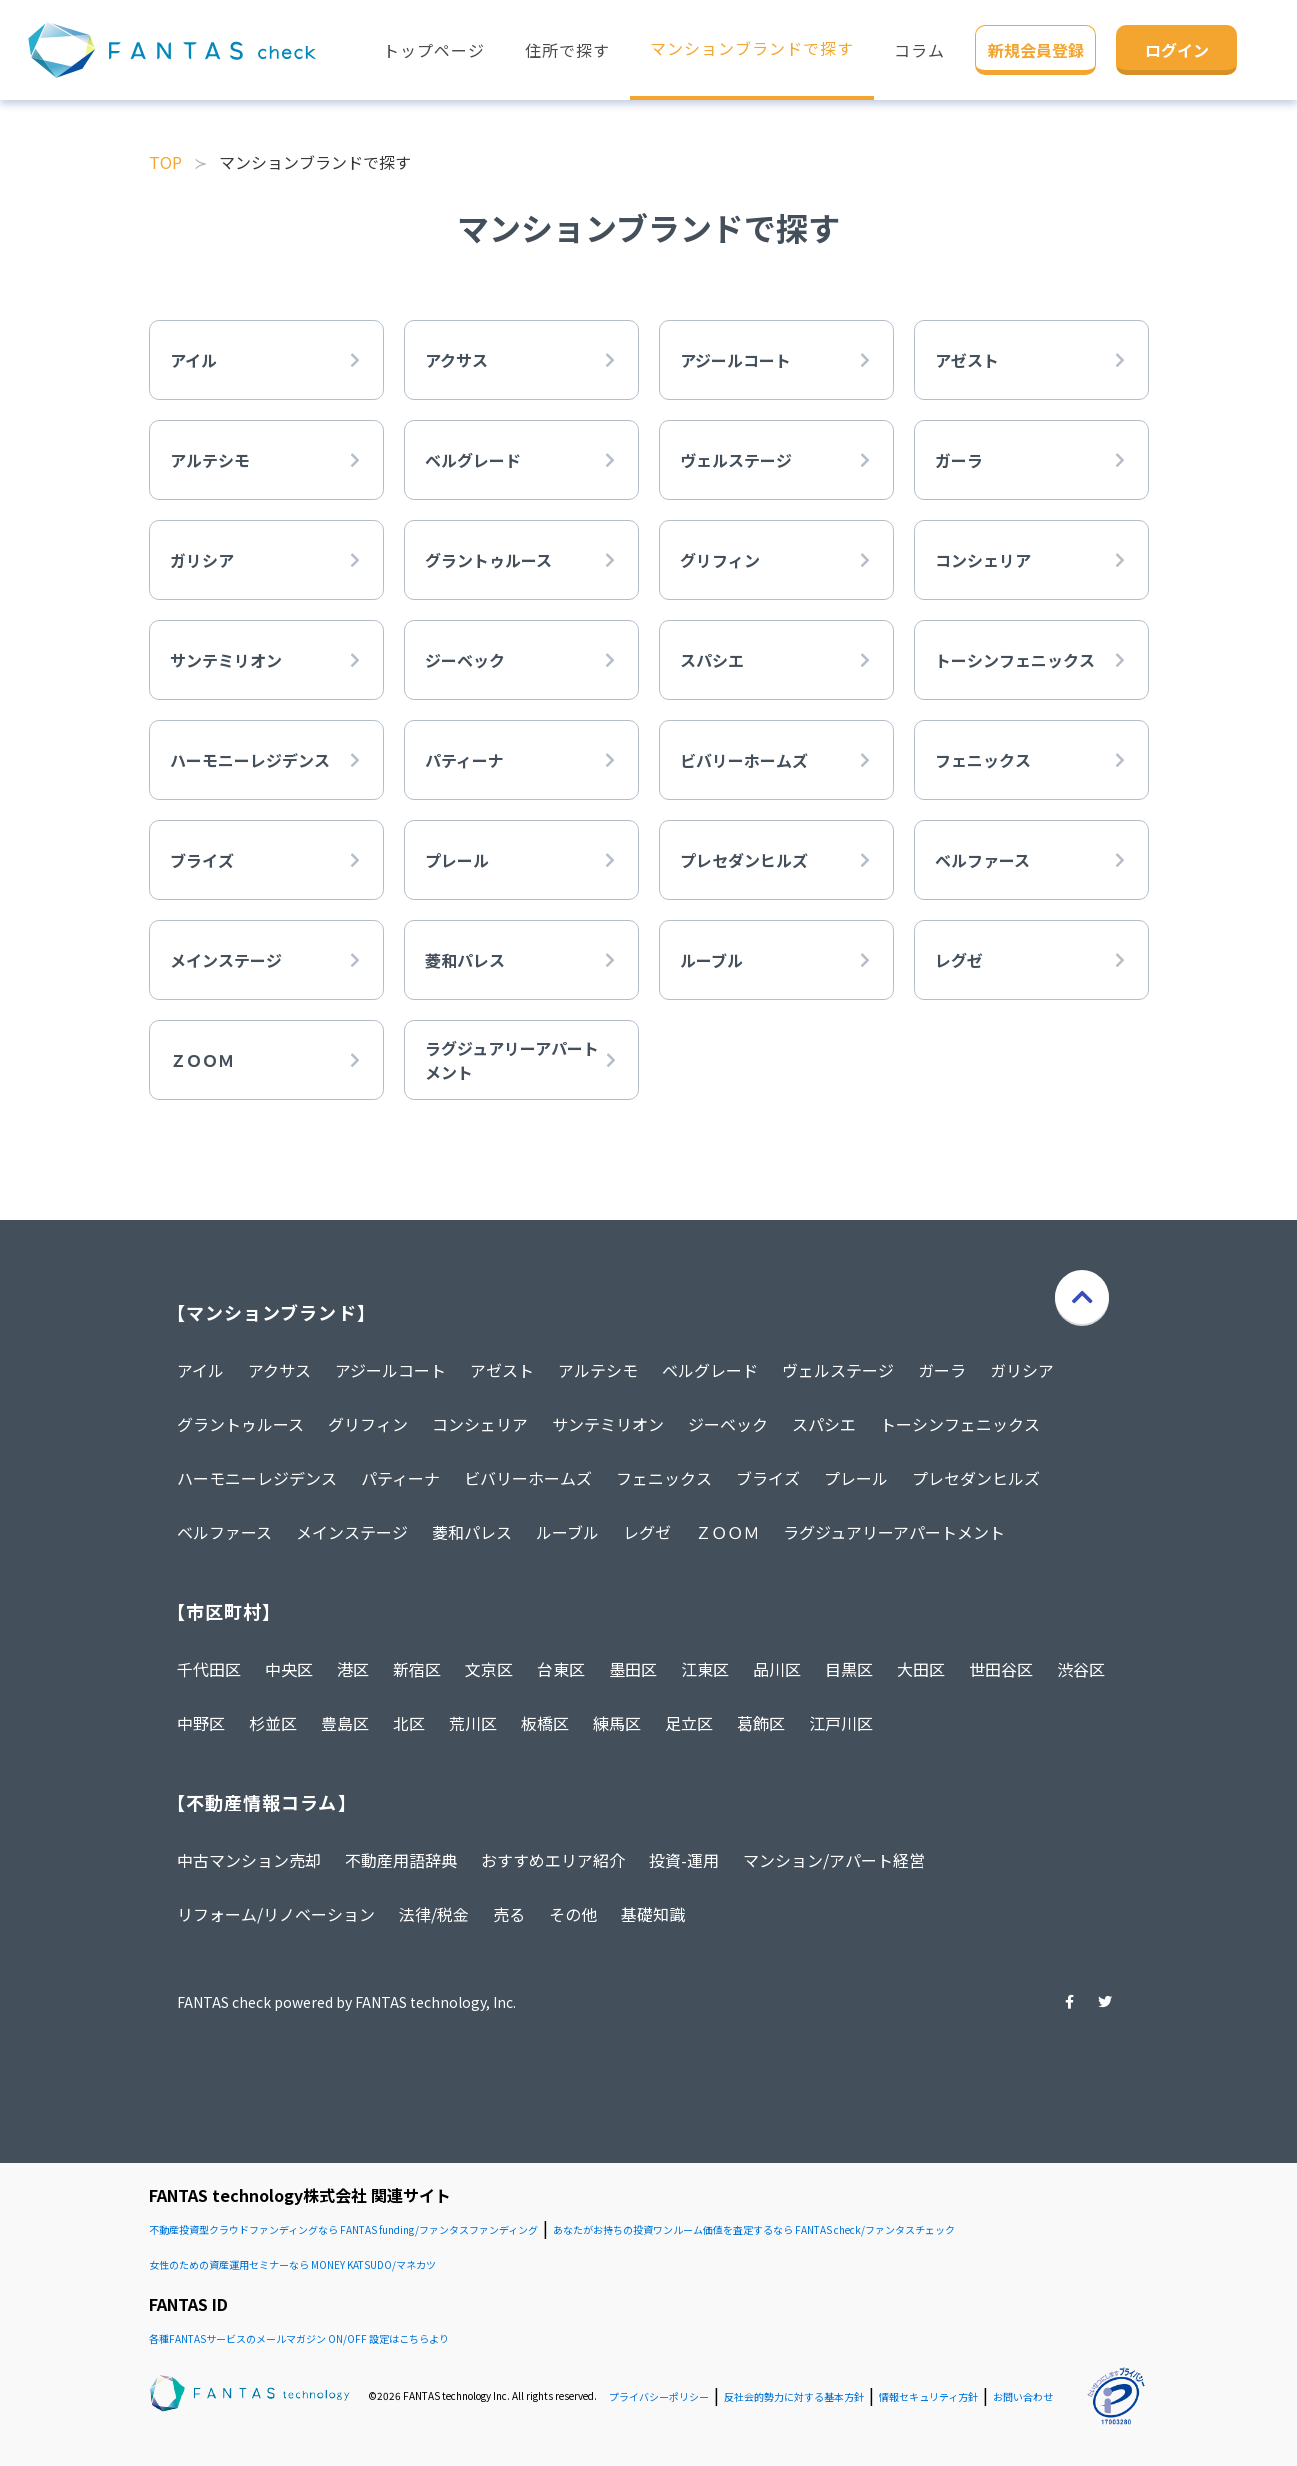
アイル (200, 1370)
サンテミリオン (608, 1424)
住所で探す (567, 50)
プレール (856, 1478)
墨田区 (633, 1669)
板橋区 (545, 1723)
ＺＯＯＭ (727, 1532)
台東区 (561, 1669)
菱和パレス (472, 1532)
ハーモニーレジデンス (257, 1478)
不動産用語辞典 (401, 1860)
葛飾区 (761, 1723)
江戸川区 (841, 1723)
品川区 (777, 1669)
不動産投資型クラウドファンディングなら (343, 2229)
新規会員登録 (1036, 50)
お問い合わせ (1023, 2396)
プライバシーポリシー (659, 2396)
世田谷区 (1001, 1669)
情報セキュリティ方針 (928, 2396)
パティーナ (400, 1478)
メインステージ (352, 1532)
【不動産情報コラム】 (262, 1802)
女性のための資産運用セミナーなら (292, 2264)
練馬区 (617, 1723)
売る (509, 1914)
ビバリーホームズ (528, 1478)
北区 (409, 1723)
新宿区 (417, 1669)
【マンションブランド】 (271, 1312)
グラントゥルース (240, 1424)
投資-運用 (684, 1860)
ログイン (1177, 50)
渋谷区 (1081, 1669)
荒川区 (473, 1723)
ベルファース (224, 1532)
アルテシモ (598, 1370)
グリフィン (368, 1424)
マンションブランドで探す (752, 48)
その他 (573, 1914)
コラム (919, 50)
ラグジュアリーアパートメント (894, 1532)
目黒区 (849, 1669)
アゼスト (502, 1370)
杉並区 (273, 1723)
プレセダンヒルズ (976, 1478)
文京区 (489, 1669)
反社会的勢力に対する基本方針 (794, 2396)
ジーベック (728, 1424)
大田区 (921, 1669)
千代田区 (209, 1669)
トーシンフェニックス (960, 1424)
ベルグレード (710, 1370)
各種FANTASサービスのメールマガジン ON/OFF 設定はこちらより (299, 2338)
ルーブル (567, 1532)
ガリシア (1022, 1370)
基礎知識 (653, 1914)
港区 (353, 1669)
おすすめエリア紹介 (553, 1860)
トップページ (434, 50)
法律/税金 (434, 1914)
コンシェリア (480, 1424)
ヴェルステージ (838, 1370)
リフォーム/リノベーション (276, 1914)
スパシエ (824, 1424)
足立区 (689, 1723)
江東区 (705, 1669)
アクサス (279, 1370)
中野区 (201, 1723)
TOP (165, 162)
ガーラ (942, 1370)
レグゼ (647, 1532)
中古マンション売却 (249, 1860)
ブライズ (768, 1478)
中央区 (289, 1669)
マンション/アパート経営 (834, 1860)
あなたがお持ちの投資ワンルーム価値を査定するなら (754, 2229)
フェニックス (664, 1478)
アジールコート (390, 1370)
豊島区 (345, 1723)
